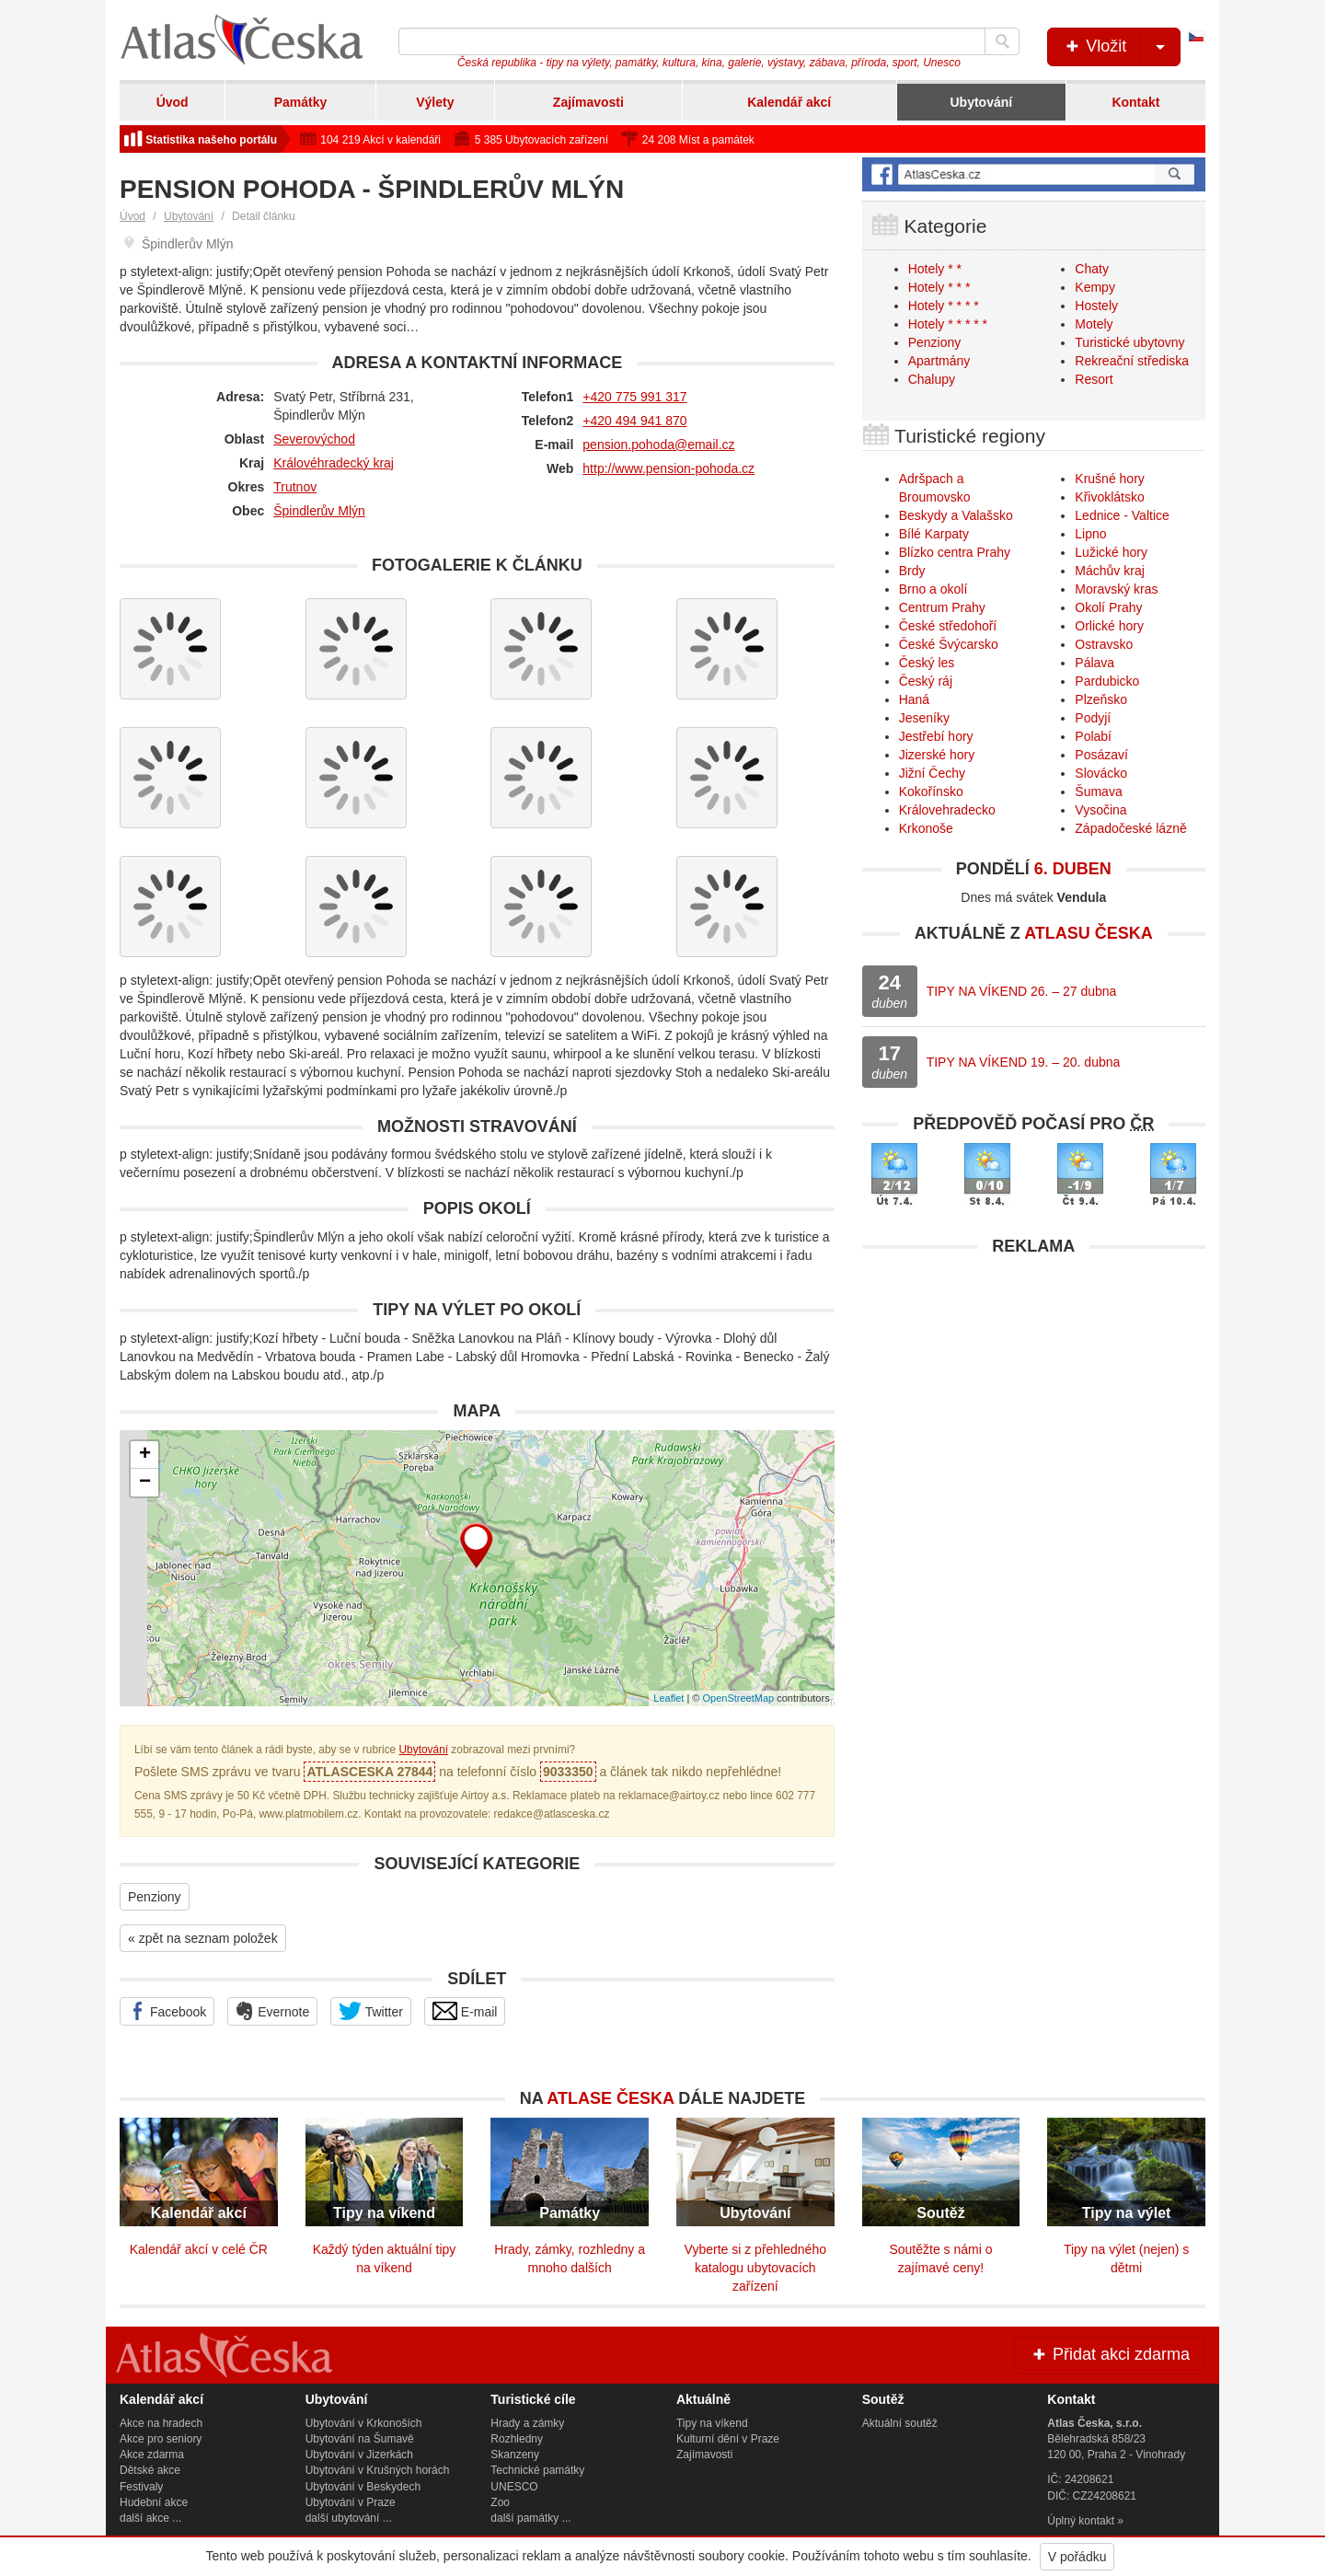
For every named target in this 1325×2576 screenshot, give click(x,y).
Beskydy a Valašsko (956, 515)
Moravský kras (1116, 589)
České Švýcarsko (948, 644)
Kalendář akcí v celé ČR (199, 2249)
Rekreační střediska (1132, 360)
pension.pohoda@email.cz (658, 444)
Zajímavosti (588, 102)
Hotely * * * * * (947, 324)
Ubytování (981, 102)
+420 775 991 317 (634, 396)
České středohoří (948, 625)
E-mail (465, 2011)
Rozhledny (516, 2438)
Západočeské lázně (1130, 828)
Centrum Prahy (942, 607)
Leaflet (668, 1698)
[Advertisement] (1033, 1394)
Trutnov (295, 486)
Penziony (154, 1896)
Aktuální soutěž (900, 2423)
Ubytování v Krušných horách (377, 2470)
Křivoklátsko (1109, 497)
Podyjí (1093, 717)
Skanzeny (514, 2454)
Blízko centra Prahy (954, 552)
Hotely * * (935, 268)
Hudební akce (154, 2502)
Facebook (167, 2011)
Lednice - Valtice (1122, 515)
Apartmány (939, 360)
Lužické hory (1111, 552)
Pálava (1094, 662)
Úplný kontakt (1080, 2520)
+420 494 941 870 (634, 420)
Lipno (1090, 533)
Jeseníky (924, 717)
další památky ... (530, 2518)
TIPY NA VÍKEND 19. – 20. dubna (1024, 1062)
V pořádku (1077, 2556)
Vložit (1121, 47)
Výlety (435, 102)
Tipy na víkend (712, 2423)
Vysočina (1100, 810)
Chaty (1092, 268)
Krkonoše (926, 828)
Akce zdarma (152, 2454)
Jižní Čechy (932, 773)
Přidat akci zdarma (1110, 2354)
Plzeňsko (1101, 699)
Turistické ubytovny (1129, 342)
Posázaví (1101, 754)
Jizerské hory (936, 754)
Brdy (912, 570)
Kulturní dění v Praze (727, 2438)
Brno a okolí (933, 589)
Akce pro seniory (161, 2438)
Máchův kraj (1109, 570)
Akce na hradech (161, 2423)
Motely (1093, 324)
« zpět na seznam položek (203, 1938)
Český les (927, 662)
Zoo (500, 2502)
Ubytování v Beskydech (363, 2486)
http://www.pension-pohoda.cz (668, 468)
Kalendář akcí (789, 102)
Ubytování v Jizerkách (359, 2454)
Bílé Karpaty (934, 533)
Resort (1093, 379)
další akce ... (150, 2518)
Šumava (1098, 791)
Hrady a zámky (527, 2423)
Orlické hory (1109, 625)
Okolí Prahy (1108, 607)
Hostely (1096, 305)
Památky (301, 102)
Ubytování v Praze (350, 2502)
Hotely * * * (939, 287)
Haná (914, 699)
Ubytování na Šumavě (359, 2438)
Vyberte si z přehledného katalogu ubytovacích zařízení (755, 2267)
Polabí (1093, 736)
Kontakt (1135, 102)
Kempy (1095, 287)
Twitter (371, 2011)
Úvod (172, 102)
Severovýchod (314, 439)
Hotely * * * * (943, 305)
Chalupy (931, 379)
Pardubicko (1107, 681)
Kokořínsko (931, 791)
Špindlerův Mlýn (319, 510)
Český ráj (925, 681)
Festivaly (141, 2486)
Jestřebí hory (936, 736)
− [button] (145, 1482)
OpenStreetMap (738, 1698)
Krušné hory (1109, 478)
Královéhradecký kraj (333, 463)
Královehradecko (947, 810)
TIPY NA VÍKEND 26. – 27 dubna (1022, 991)
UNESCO (513, 2486)
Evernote (272, 2011)
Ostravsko (1104, 644)
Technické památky (537, 2470)
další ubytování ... (348, 2518)
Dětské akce (150, 2470)
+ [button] (145, 1455)
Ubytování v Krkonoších (363, 2423)
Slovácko (1101, 773)
